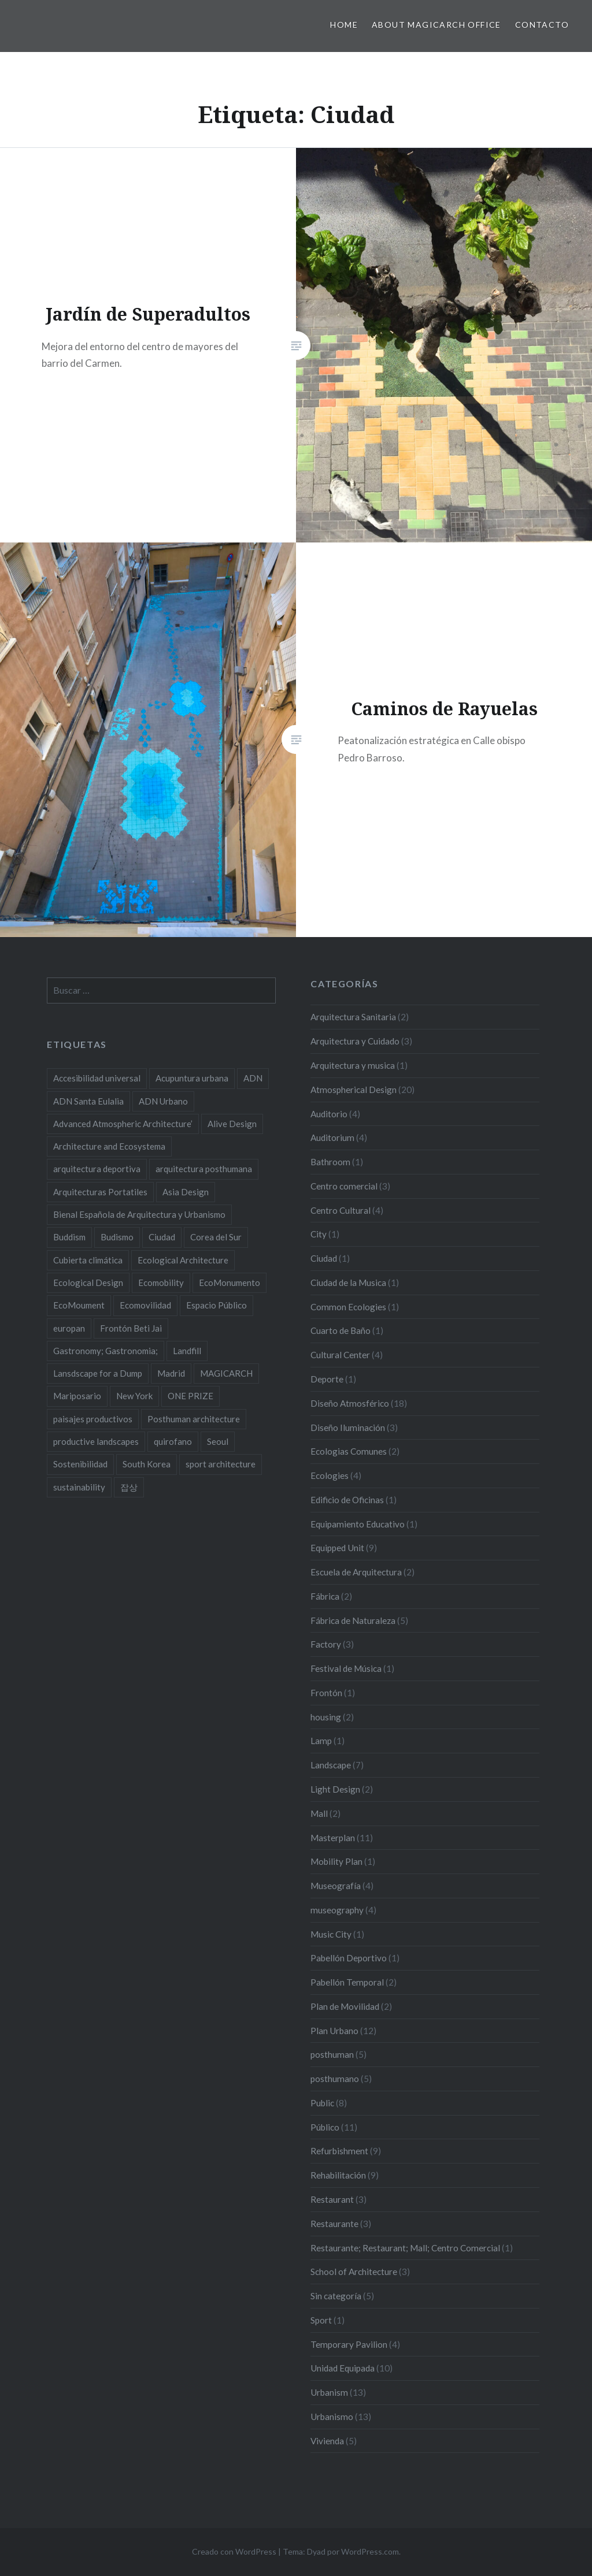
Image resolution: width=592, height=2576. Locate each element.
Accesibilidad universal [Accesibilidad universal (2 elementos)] (96, 1078)
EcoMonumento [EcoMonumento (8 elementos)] (229, 1282)
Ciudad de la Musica (348, 1282)
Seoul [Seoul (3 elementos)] (217, 1441)
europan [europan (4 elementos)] (69, 1328)
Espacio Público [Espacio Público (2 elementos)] (216, 1305)
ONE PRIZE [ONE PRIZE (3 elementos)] (190, 1396)
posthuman (332, 2054)
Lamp (321, 1740)
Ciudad (323, 1258)
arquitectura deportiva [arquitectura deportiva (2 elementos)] (96, 1169)
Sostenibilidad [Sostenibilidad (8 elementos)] (80, 1464)
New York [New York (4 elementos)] (134, 1396)
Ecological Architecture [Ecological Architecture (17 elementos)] (183, 1260)
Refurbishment (339, 2151)
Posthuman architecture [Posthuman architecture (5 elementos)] (193, 1419)
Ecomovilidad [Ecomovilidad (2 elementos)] (145, 1305)
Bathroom (330, 1162)
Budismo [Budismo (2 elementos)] (117, 1237)
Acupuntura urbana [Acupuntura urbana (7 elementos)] (192, 1078)
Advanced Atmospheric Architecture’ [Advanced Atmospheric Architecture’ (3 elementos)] (123, 1123)
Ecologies (329, 1475)
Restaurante (334, 2223)
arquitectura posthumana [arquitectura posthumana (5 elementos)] (204, 1169)
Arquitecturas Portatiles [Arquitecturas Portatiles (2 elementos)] (100, 1192)
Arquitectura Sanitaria (353, 1017)
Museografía (335, 1885)
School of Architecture (353, 2271)
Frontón (326, 1692)
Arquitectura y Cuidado (354, 1041)
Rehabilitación (338, 2175)
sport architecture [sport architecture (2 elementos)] (221, 1464)
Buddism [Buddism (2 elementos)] (69, 1237)
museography (337, 1910)
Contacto (542, 24)
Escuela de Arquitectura (356, 1572)
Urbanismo (331, 2416)
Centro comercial (344, 1186)
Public (322, 2103)
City (318, 1234)
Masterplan (332, 1837)
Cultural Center (340, 1355)
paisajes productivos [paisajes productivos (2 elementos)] (92, 1419)
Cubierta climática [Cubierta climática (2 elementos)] (88, 1260)
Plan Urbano (334, 2030)
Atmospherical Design (353, 1089)
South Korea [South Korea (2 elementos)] (147, 1464)
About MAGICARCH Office (436, 24)
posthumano (334, 2078)
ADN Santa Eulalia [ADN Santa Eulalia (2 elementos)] (88, 1101)
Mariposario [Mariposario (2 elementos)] (77, 1396)
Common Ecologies (348, 1307)
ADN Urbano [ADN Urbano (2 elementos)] (163, 1101)
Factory (325, 1644)
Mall (319, 1813)
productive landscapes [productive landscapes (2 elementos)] (96, 1441)
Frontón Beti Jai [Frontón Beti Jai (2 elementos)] (131, 1328)
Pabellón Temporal (347, 1982)
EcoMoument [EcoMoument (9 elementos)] (79, 1305)
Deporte (326, 1379)
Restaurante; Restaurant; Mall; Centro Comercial (405, 2248)
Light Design (335, 1789)
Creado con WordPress (234, 2551)
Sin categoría (335, 2296)
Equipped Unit (337, 1547)
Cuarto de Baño (340, 1330)
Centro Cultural (340, 1210)
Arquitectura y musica (352, 1065)
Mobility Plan (336, 1861)
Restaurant (332, 2199)
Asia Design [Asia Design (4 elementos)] (185, 1192)
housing (325, 1717)
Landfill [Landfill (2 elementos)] (187, 1350)
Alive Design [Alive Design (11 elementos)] (232, 1123)
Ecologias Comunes (348, 1451)
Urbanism (329, 2392)
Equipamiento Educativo (357, 1524)
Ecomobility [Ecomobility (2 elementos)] (161, 1282)
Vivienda (327, 2441)
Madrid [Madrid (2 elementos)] (171, 1373)
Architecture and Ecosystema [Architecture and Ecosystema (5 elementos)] (109, 1146)
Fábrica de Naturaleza (352, 1620)
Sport (321, 2320)
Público (324, 2127)
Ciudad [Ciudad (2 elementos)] (162, 1237)
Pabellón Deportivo (348, 1958)
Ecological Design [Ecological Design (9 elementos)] (88, 1282)
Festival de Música (346, 1668)
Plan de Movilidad (344, 2006)
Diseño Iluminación (347, 1427)
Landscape (330, 1765)
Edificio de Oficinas (347, 1500)
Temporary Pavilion (348, 2344)
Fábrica (324, 1596)
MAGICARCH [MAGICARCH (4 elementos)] (226, 1373)
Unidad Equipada (342, 2368)
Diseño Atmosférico (349, 1403)
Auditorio (328, 1114)
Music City (331, 1934)
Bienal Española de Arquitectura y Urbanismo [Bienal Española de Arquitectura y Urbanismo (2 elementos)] (139, 1214)
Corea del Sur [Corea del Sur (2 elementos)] (216, 1237)
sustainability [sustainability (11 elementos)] (79, 1487)
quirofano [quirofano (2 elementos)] (173, 1441)
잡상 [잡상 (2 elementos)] (129, 1487)
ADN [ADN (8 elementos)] (252, 1078)
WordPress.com (370, 2551)
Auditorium (332, 1137)
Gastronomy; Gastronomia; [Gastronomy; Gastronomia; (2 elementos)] (105, 1350)
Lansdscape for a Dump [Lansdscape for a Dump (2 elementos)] (97, 1373)
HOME (344, 24)
